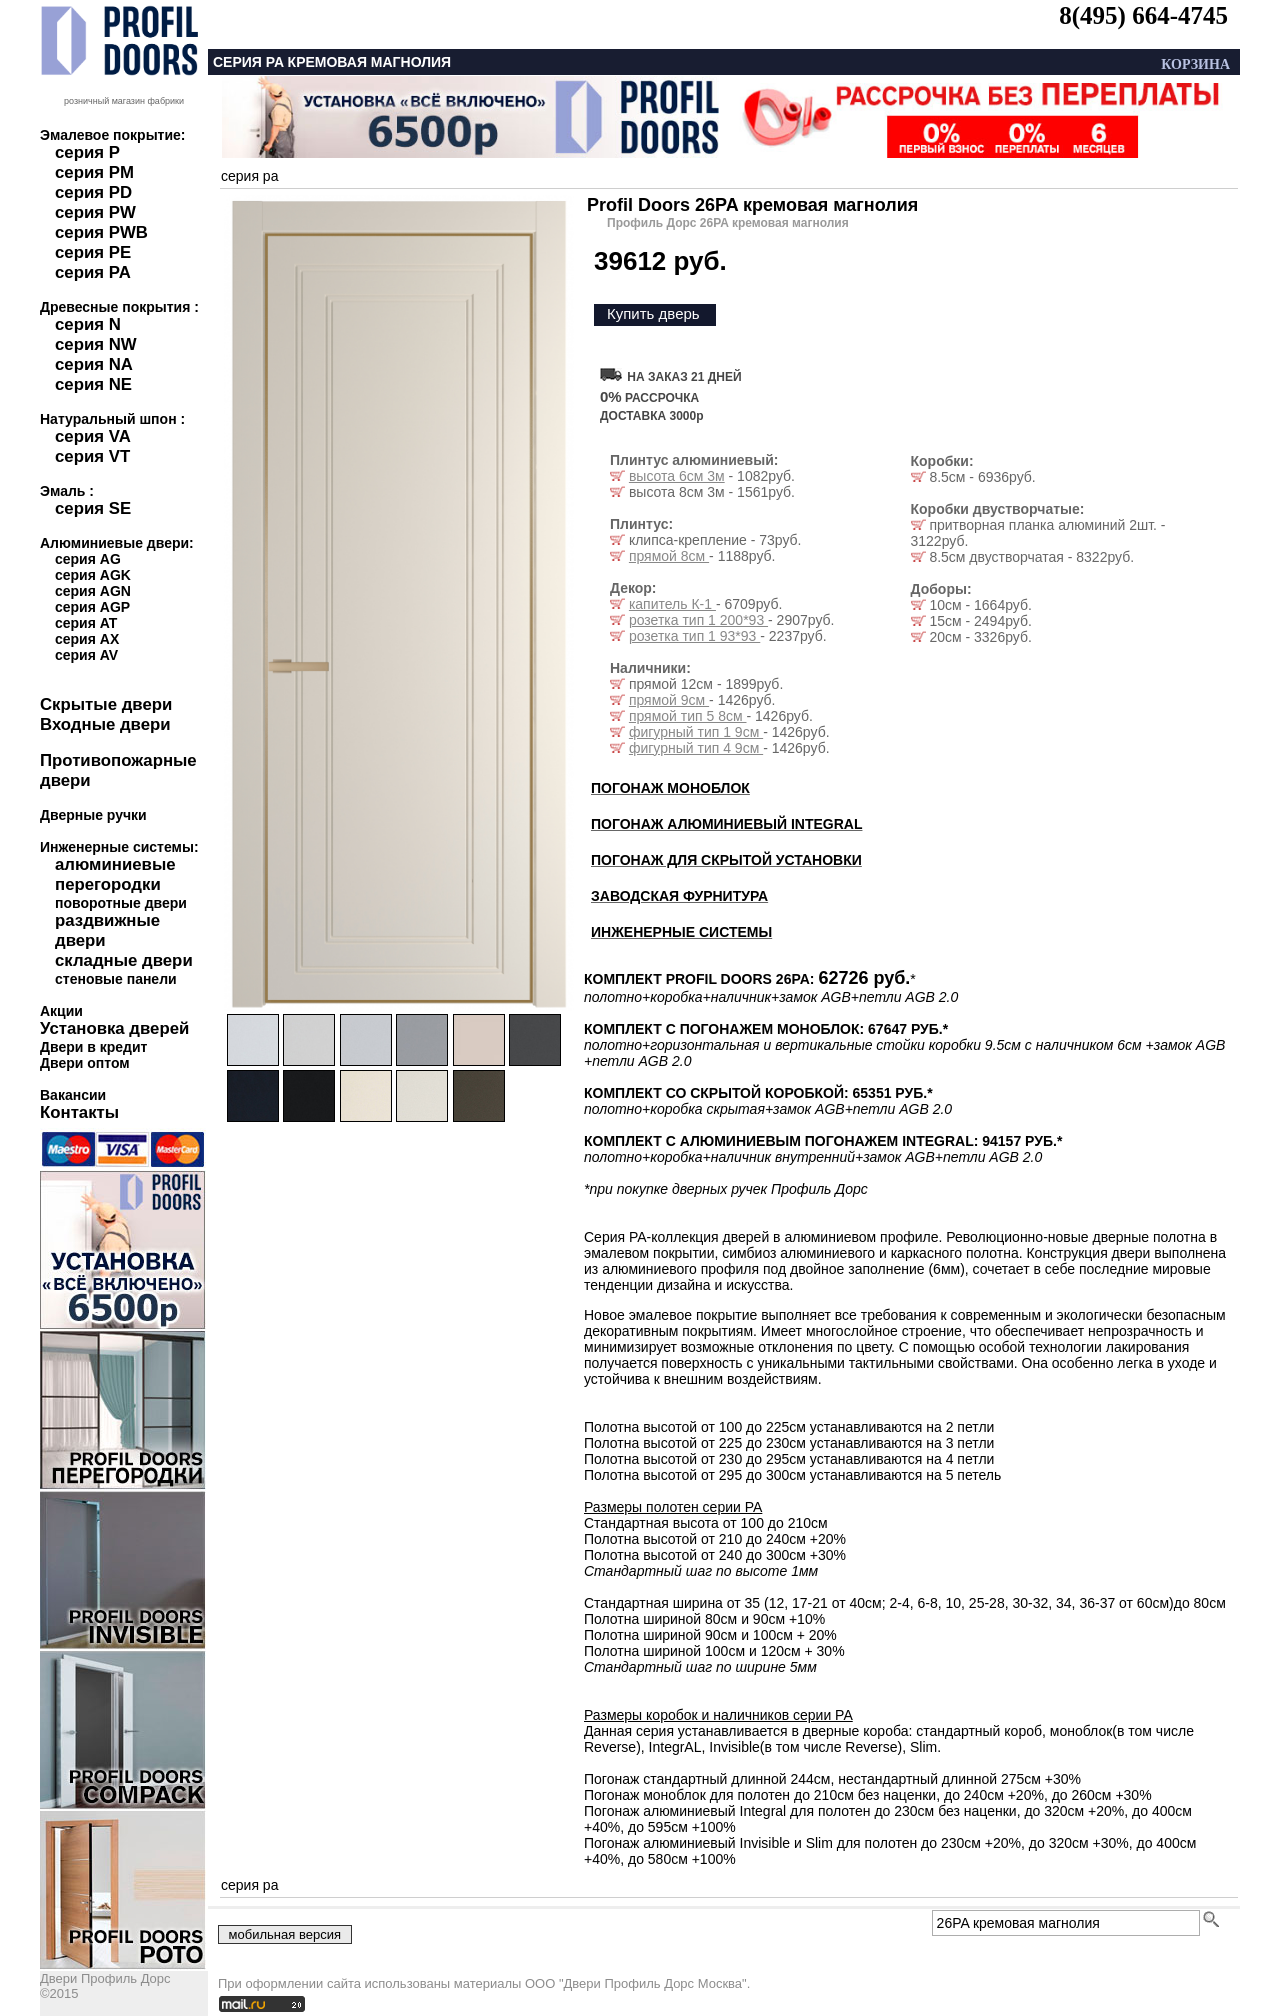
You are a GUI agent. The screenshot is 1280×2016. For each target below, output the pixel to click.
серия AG (88, 559)
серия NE (93, 384)
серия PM (94, 172)
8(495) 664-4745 (1143, 15)
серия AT (86, 623)
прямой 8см (669, 556)
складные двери (124, 960)
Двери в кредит (93, 1047)
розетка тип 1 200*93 (698, 620)
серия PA (93, 272)
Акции (61, 1011)
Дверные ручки (93, 815)
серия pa (249, 176)
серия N (88, 324)
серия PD (93, 192)
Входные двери (105, 724)
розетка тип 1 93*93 (694, 636)
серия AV (86, 655)
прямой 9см (669, 700)
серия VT (92, 456)
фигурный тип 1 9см (696, 732)
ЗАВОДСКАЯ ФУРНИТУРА (679, 896)
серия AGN (93, 591)
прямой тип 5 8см (688, 716)
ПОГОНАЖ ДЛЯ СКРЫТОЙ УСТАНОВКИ (726, 860)
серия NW (96, 344)
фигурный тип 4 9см (696, 748)
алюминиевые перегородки (115, 874)
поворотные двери (121, 903)
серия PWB (101, 232)
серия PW (95, 212)
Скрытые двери (106, 704)
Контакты (79, 1112)
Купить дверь (653, 313)
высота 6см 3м (677, 476)
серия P (87, 152)
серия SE (93, 508)
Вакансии (73, 1095)
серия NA (94, 364)
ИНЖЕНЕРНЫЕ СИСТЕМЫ (681, 932)
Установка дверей (114, 1028)
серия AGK (93, 575)
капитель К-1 (672, 604)
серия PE (93, 252)
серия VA (93, 436)
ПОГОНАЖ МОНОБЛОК (670, 788)
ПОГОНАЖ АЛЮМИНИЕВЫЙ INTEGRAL (726, 824)
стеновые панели (116, 979)
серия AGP (92, 607)
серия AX (87, 639)
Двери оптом (85, 1063)
